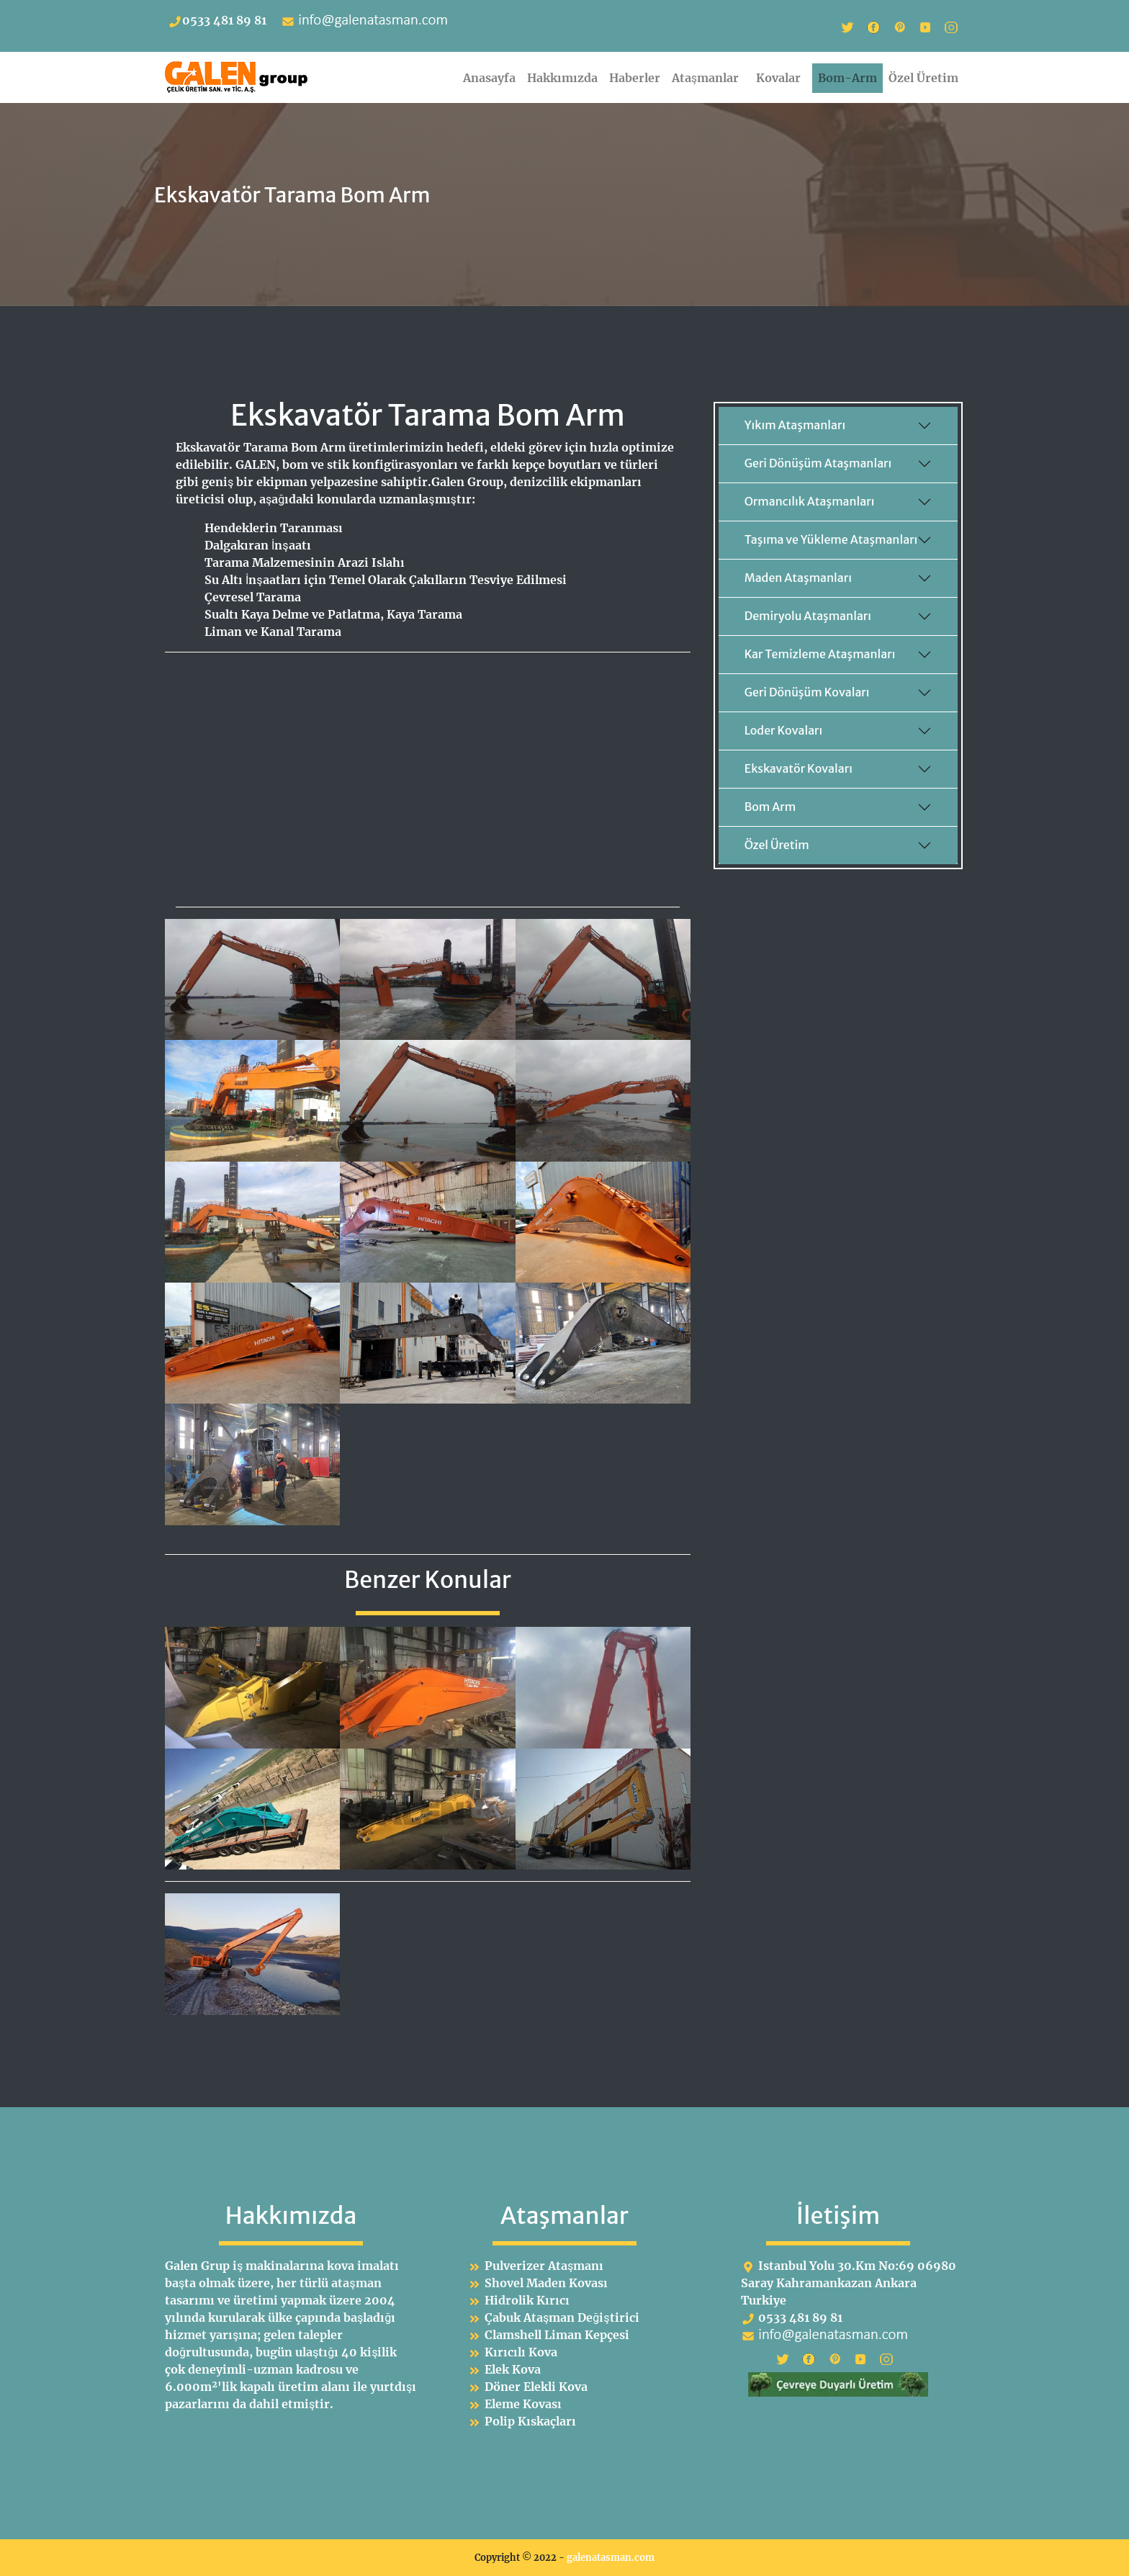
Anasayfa (489, 78)
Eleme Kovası (523, 2404)
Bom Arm (770, 806)
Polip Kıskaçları (530, 2421)
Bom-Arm (847, 78)
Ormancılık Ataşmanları (810, 501)
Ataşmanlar (708, 78)
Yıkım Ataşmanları (795, 425)
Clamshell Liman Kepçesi (557, 2335)
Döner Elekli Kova (536, 2386)
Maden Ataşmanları (798, 577)
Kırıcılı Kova (521, 2352)
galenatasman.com (611, 2557)
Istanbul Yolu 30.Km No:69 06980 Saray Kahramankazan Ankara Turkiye (848, 2282)
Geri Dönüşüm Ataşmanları (818, 463)
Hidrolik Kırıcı (527, 2300)
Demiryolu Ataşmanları (808, 616)
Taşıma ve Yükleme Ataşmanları (831, 539)
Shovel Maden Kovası (546, 2283)
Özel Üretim (923, 78)
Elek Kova (513, 2369)
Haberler (634, 78)
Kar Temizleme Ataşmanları (820, 654)
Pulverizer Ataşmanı (544, 2265)
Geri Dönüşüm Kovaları (807, 692)
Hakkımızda (562, 78)
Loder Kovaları (784, 730)
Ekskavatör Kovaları (799, 768)
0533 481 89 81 (217, 20)
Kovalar (781, 78)
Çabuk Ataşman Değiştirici (562, 2317)
